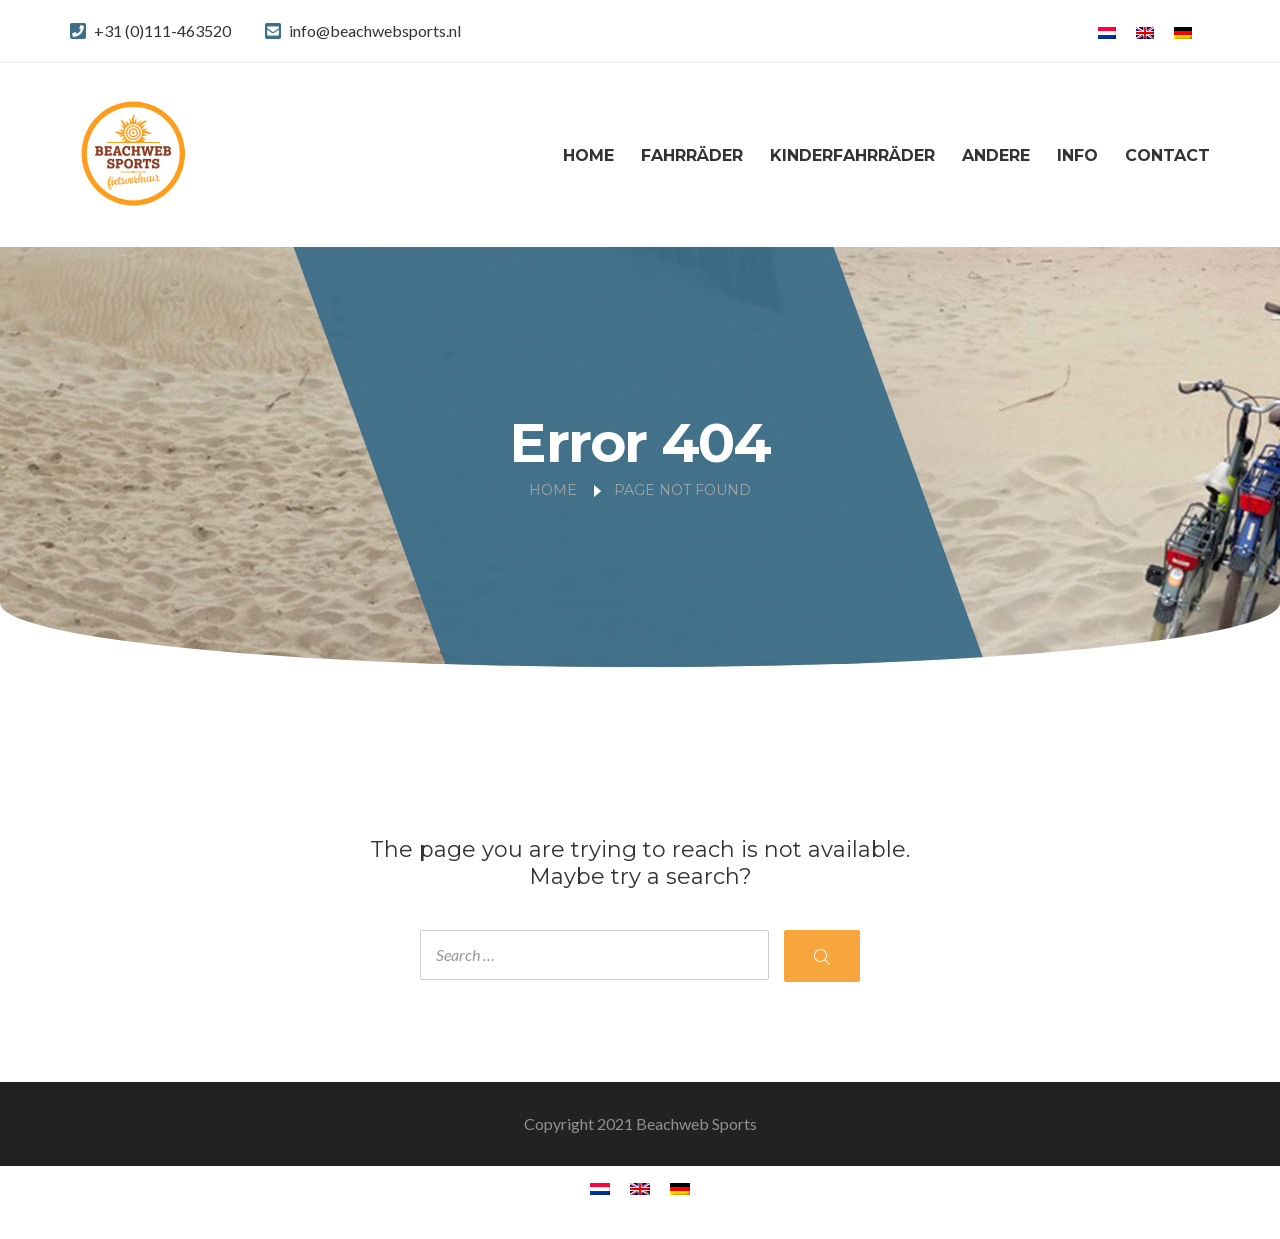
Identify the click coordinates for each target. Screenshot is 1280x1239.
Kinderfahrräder (852, 155)
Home (588, 155)
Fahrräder (692, 155)
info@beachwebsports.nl (375, 30)
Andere (996, 155)
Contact (1167, 155)
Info (1077, 155)
